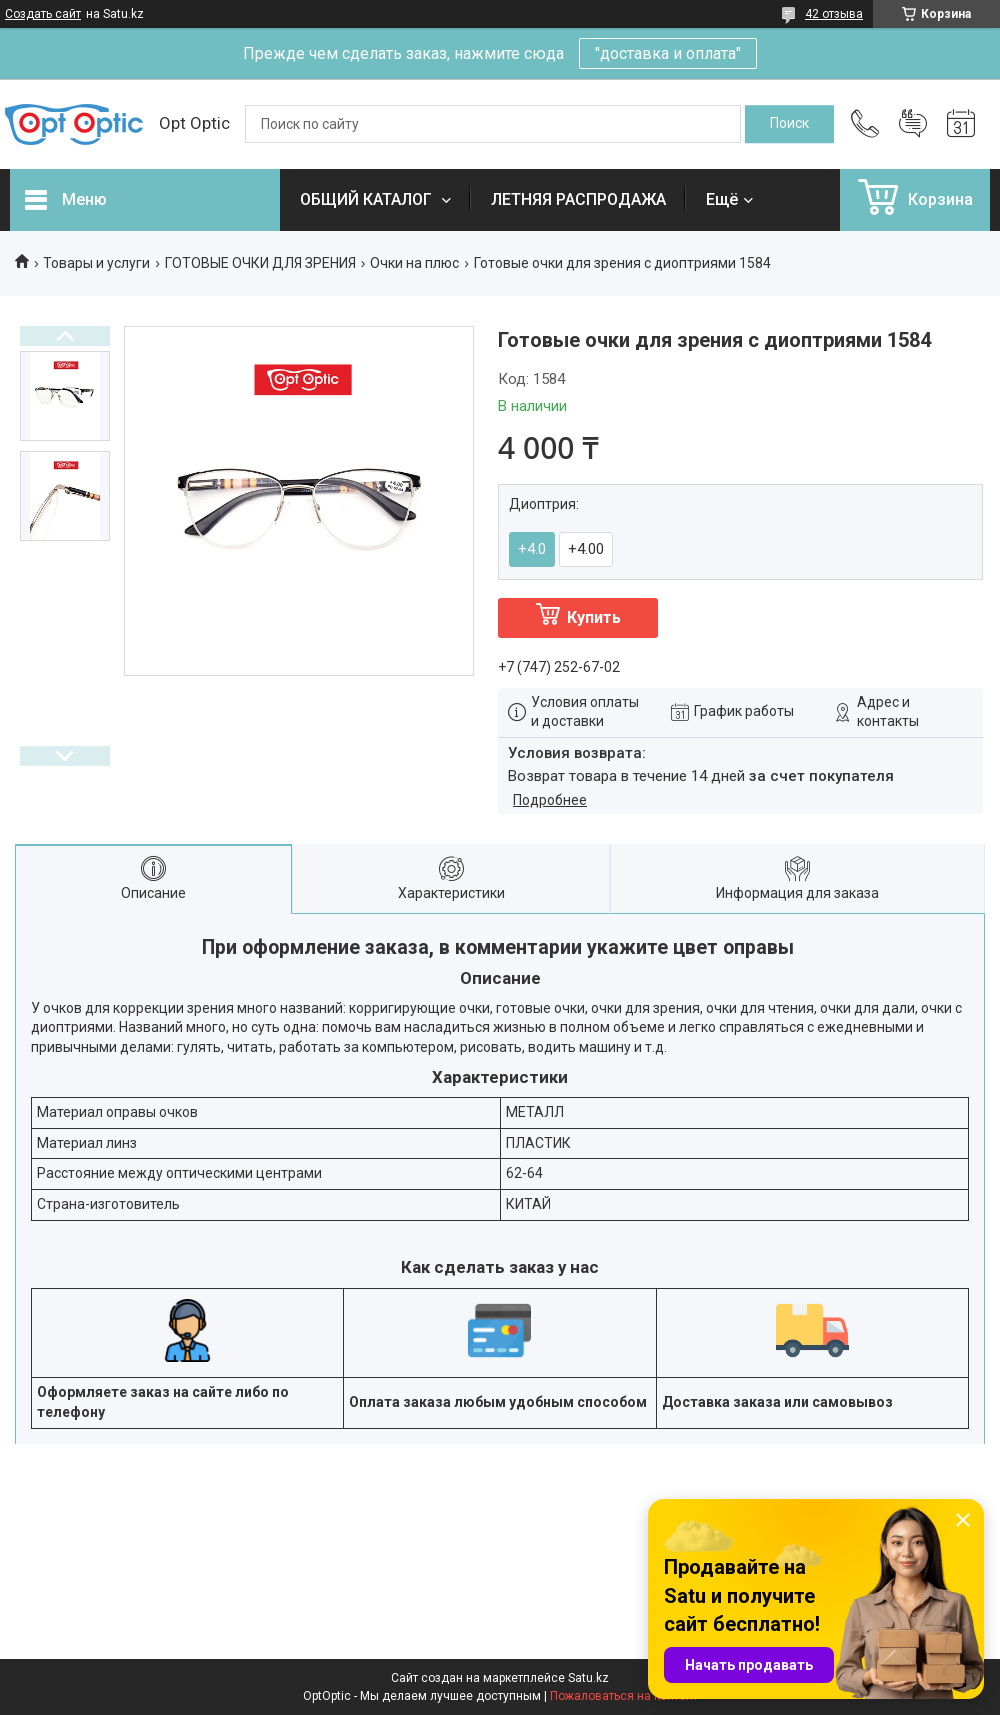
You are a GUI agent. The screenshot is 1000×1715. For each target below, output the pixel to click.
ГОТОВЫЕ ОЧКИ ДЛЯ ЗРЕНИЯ (260, 263)
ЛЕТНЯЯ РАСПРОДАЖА (578, 199)
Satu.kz (588, 1678)
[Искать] (789, 124)
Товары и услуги (96, 263)
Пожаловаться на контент (624, 1696)
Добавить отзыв (913, 124)
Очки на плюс (414, 263)
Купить (594, 617)
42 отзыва (834, 14)
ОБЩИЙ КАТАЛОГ (368, 199)
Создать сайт (43, 14)
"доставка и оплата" (668, 53)
